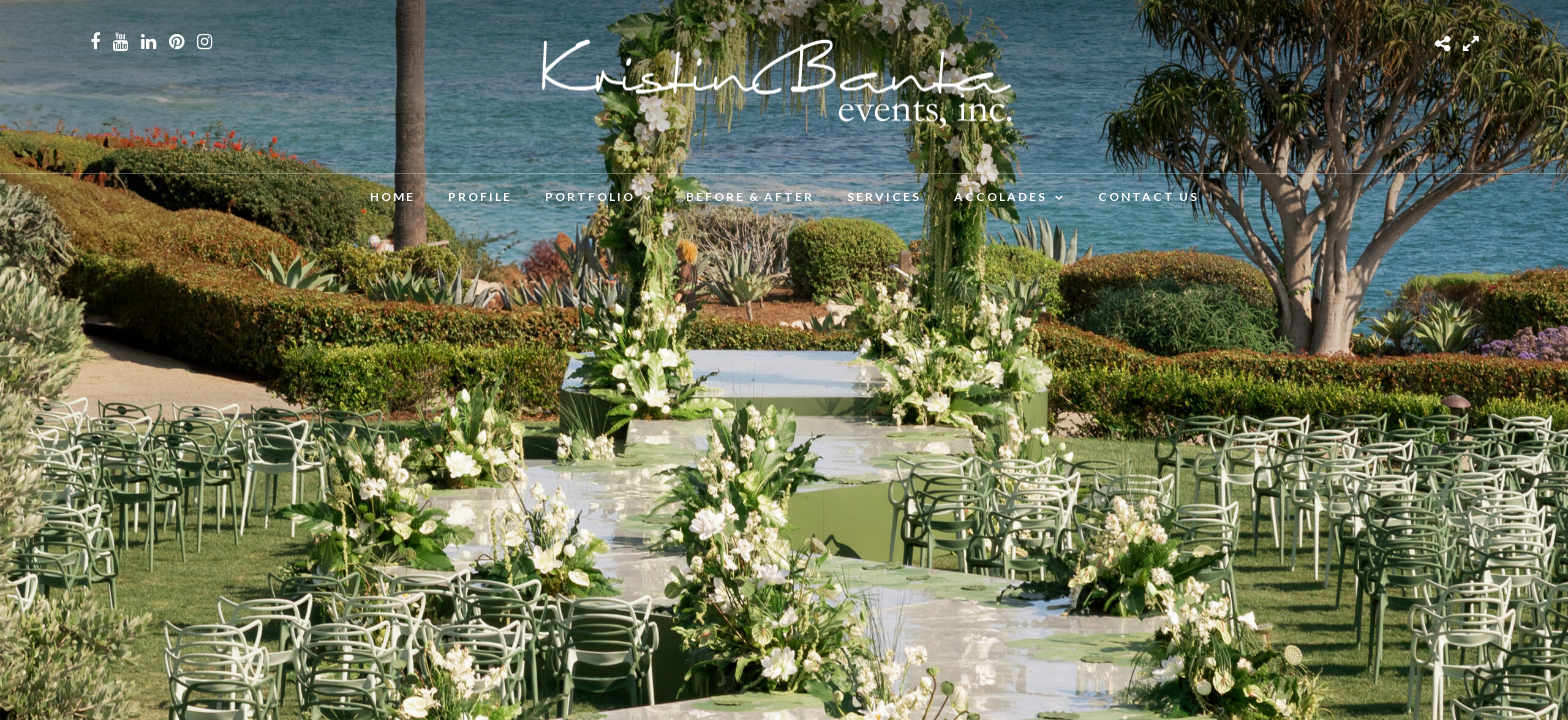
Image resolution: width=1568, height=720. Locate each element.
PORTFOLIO (590, 196)
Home (392, 196)
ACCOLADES (1000, 196)
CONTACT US (1148, 196)
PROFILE (480, 196)
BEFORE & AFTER (750, 196)
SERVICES (884, 196)
